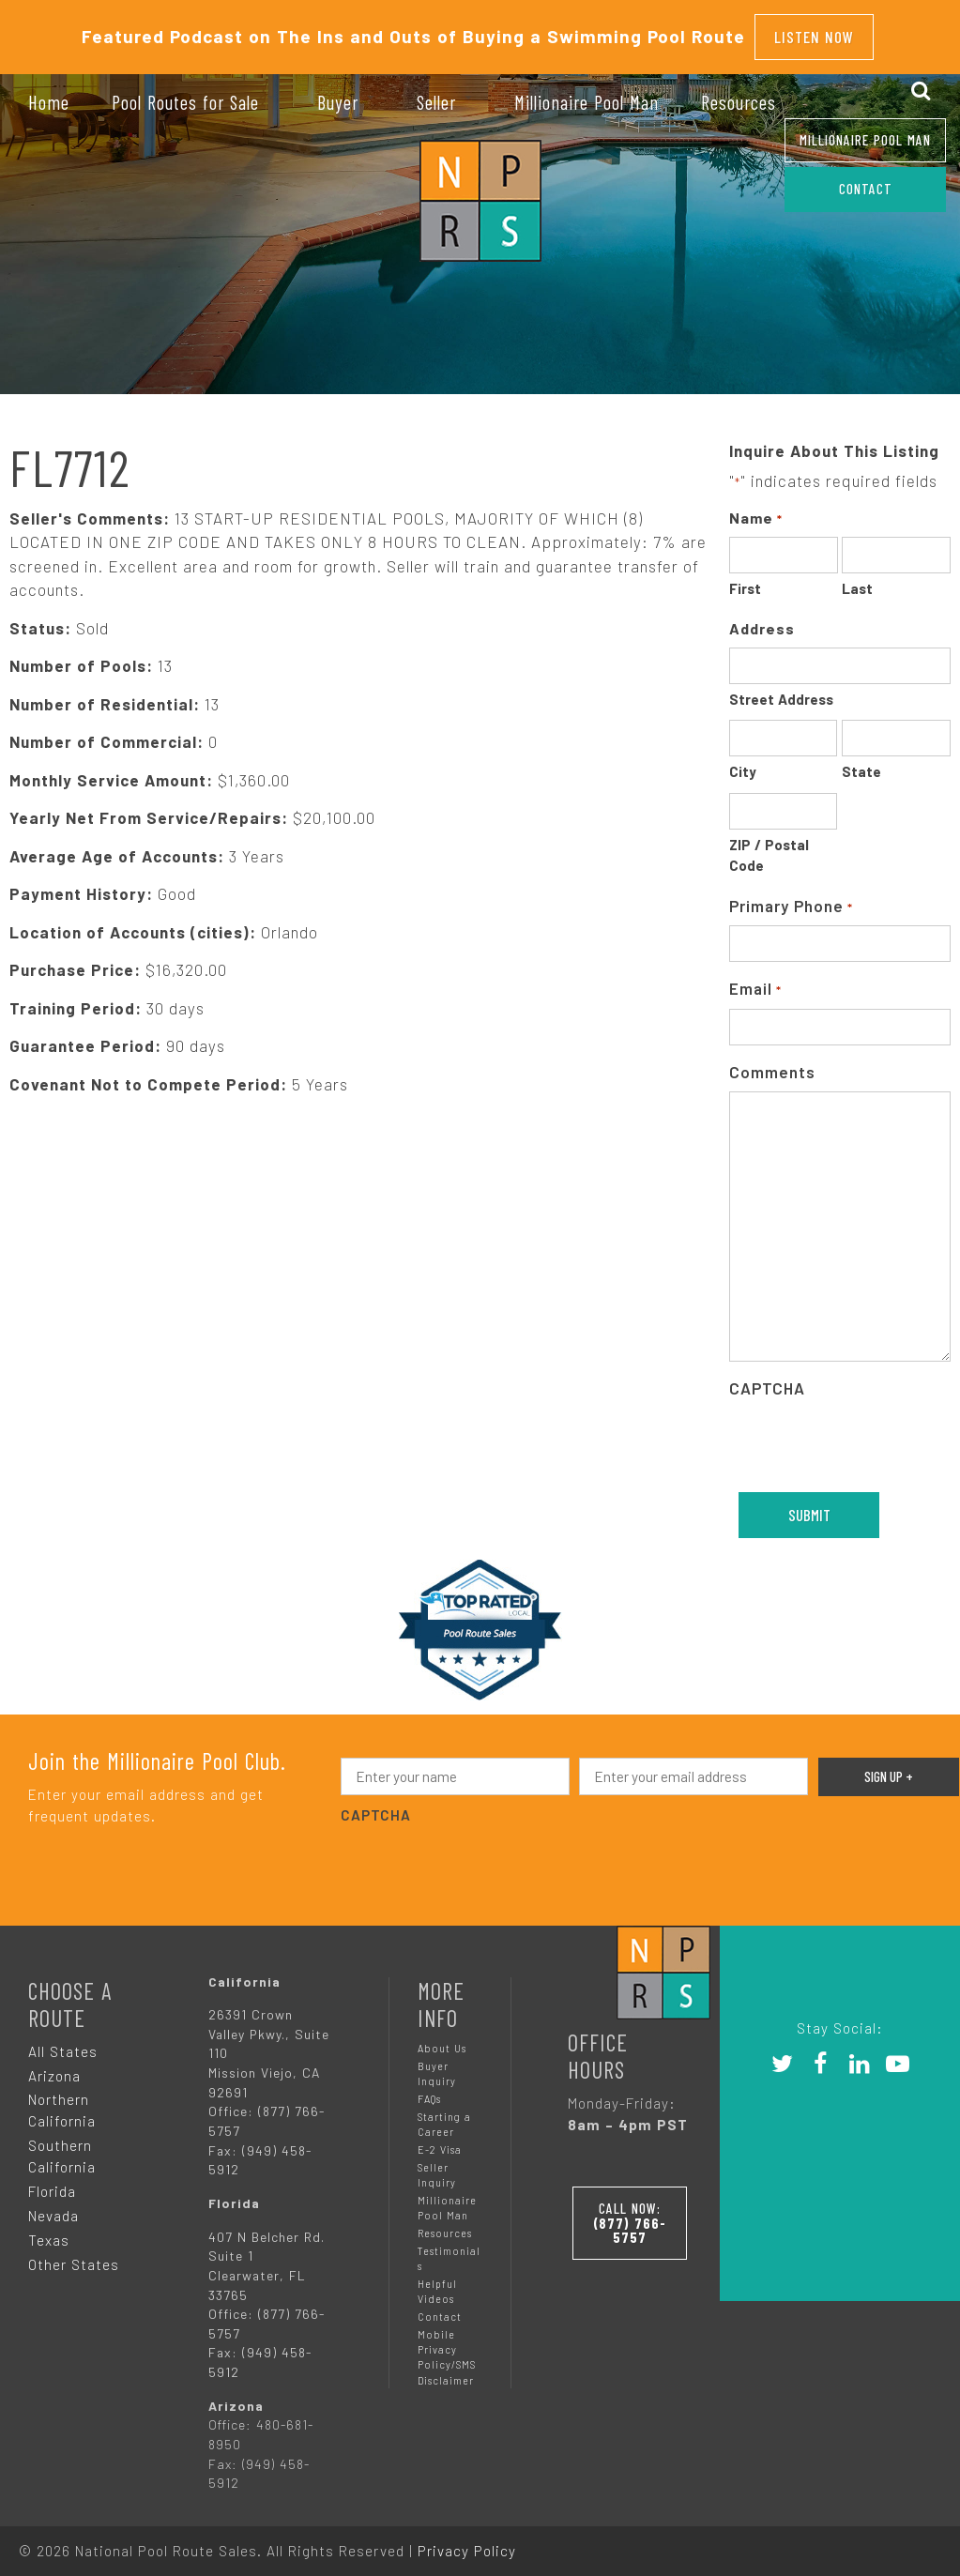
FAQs (429, 2089)
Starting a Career (444, 2114)
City (742, 763)
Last (857, 580)
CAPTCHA (767, 1379)
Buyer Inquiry (437, 2064)
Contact (440, 2308)
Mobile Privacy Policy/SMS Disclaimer (447, 2348)
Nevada (53, 2206)
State (861, 763)
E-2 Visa (440, 2140)
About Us (442, 2039)
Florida (52, 2181)
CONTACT (865, 188)
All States (63, 2042)
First (745, 580)
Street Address (781, 689)
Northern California (62, 2101)
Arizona (54, 2066)
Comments (772, 1062)
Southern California (62, 2147)
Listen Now (814, 32)
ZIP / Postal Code (769, 846)
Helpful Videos (437, 2281)
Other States (73, 2255)
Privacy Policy (467, 2541)
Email (755, 981)
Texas (48, 2230)
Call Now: (642, 2210)
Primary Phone (790, 897)
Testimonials (449, 2249)
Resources (445, 2224)
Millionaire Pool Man (865, 139)
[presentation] (483, 1855)
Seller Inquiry (437, 2165)
